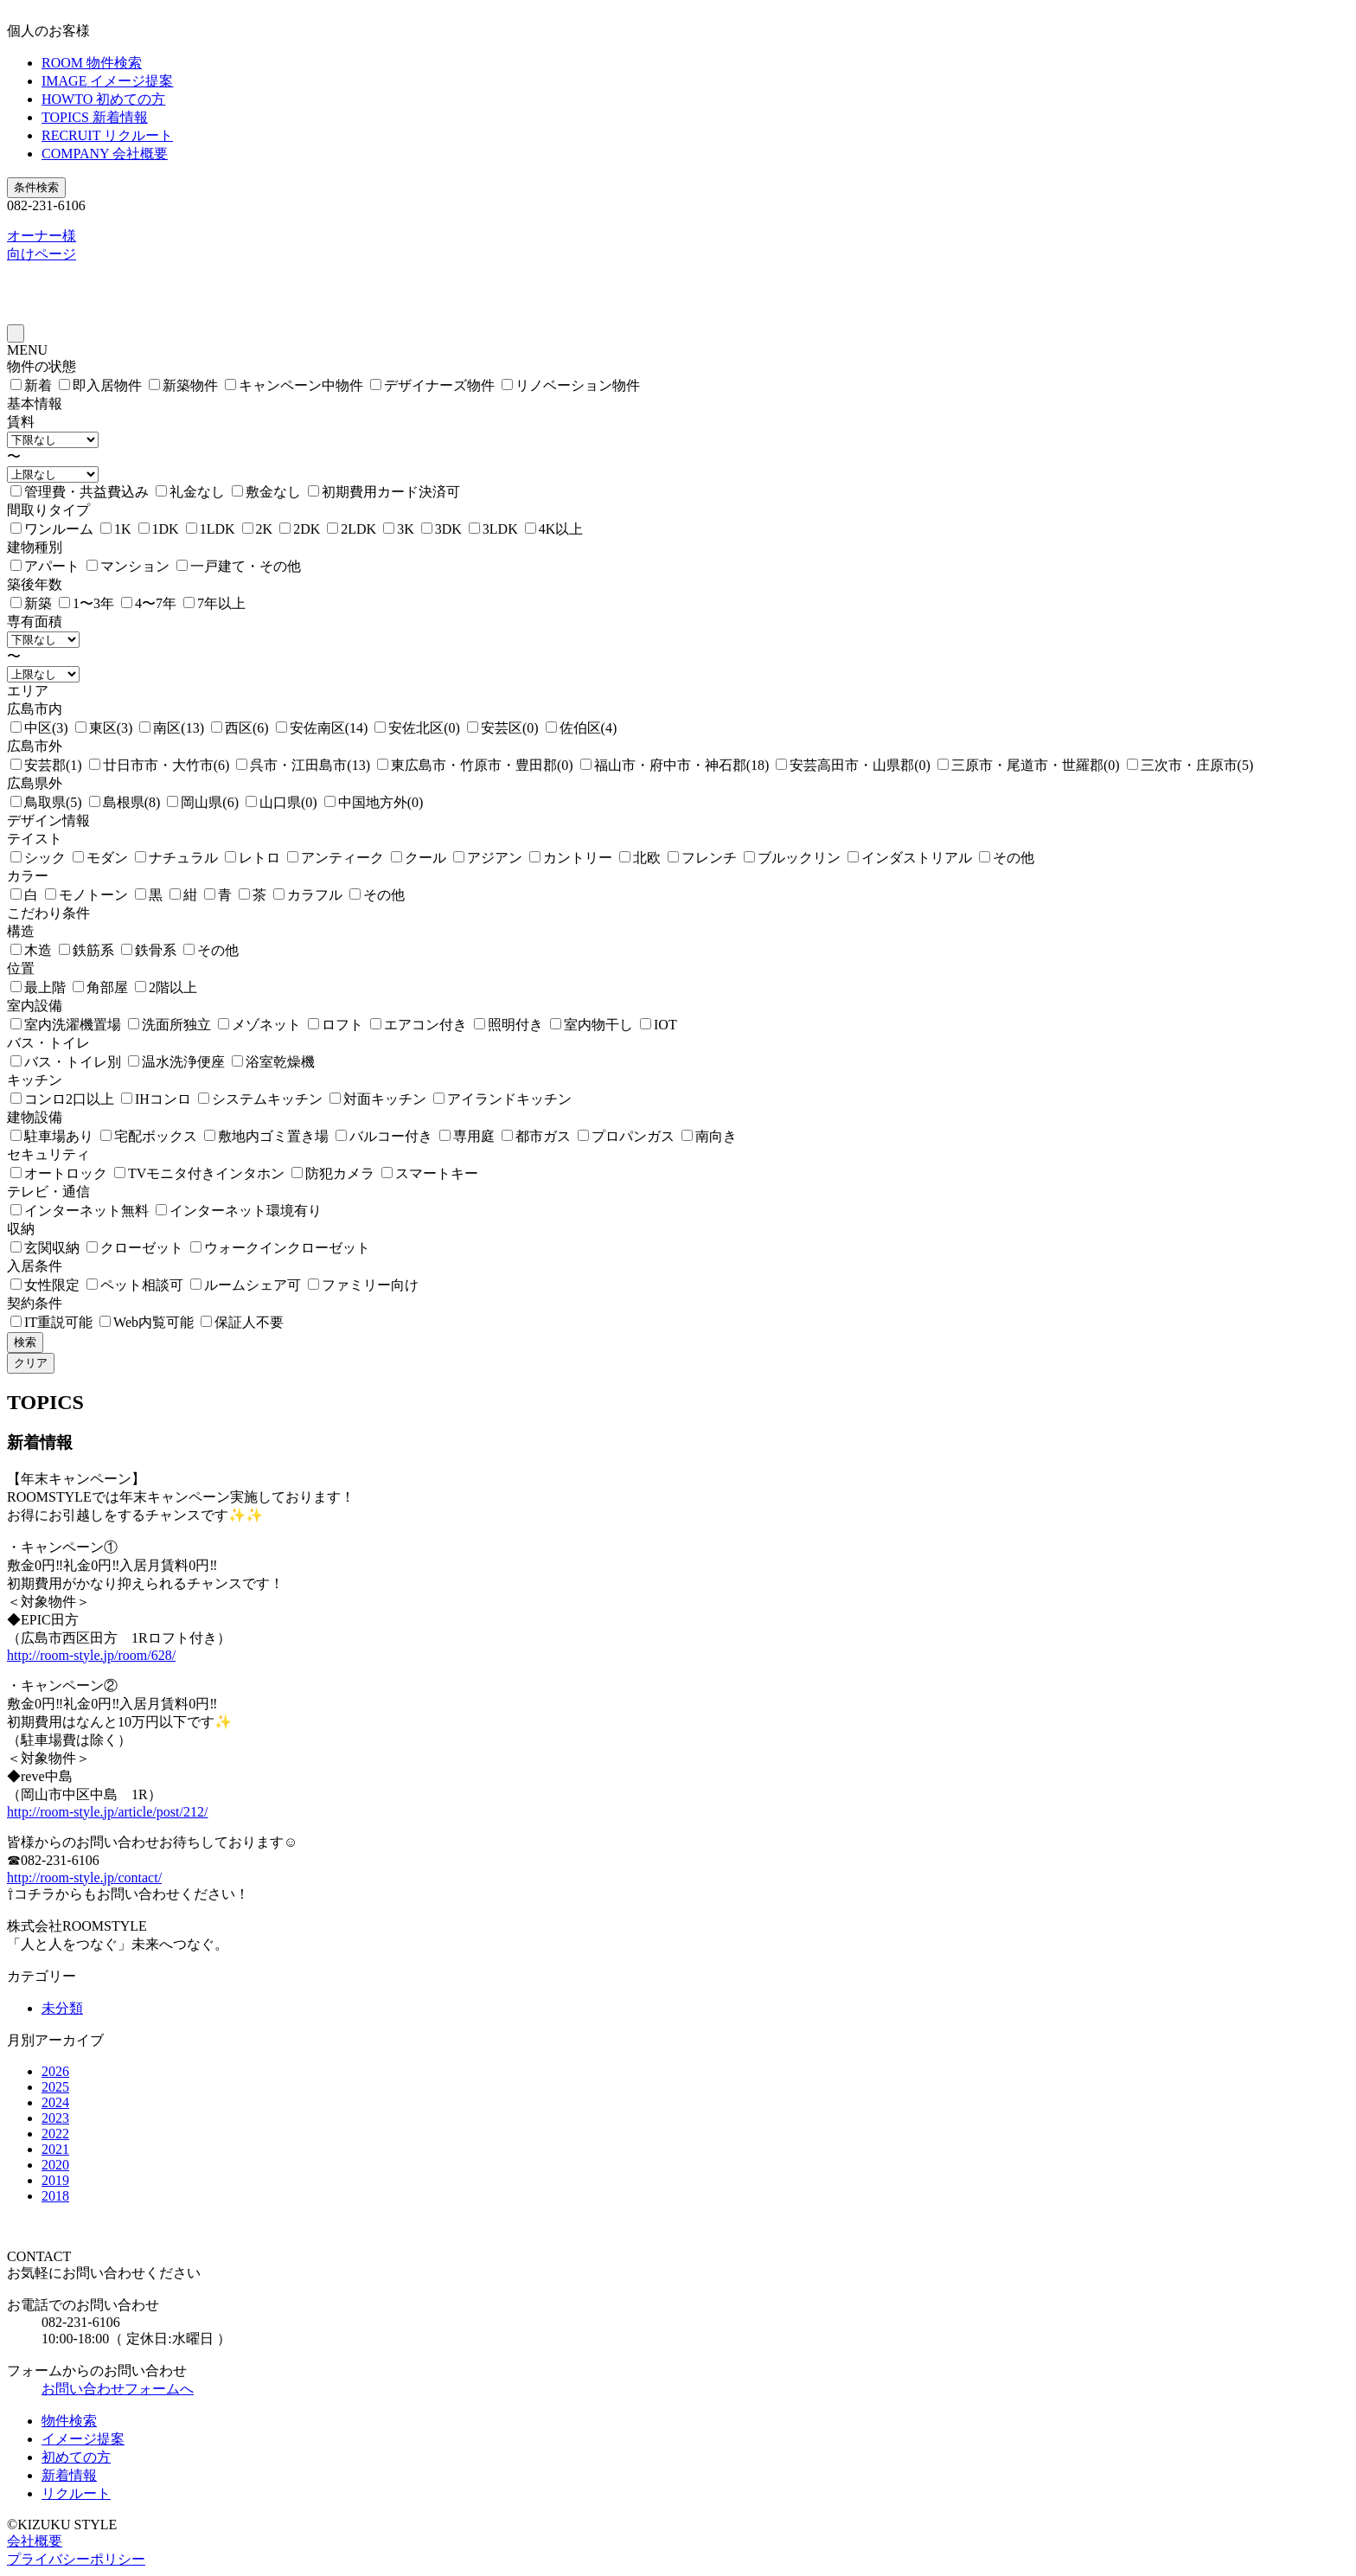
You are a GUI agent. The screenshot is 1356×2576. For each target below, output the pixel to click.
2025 (55, 2086)
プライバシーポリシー (76, 2559)
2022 (55, 2133)
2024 (55, 2102)
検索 (25, 1342)
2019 (55, 2180)
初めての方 (76, 2457)
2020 (55, 2164)
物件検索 (69, 2420)
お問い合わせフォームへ (118, 2388)
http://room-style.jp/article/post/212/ (107, 1811)
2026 (55, 2071)
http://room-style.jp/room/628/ (91, 1655)
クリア (31, 1362)
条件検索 (36, 187)
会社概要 (34, 2541)
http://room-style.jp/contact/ (84, 1877)
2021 (55, 2149)
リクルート (76, 2493)
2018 (55, 2195)
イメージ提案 (83, 2439)
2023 (55, 2118)
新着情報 (69, 2475)
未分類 (62, 2008)
